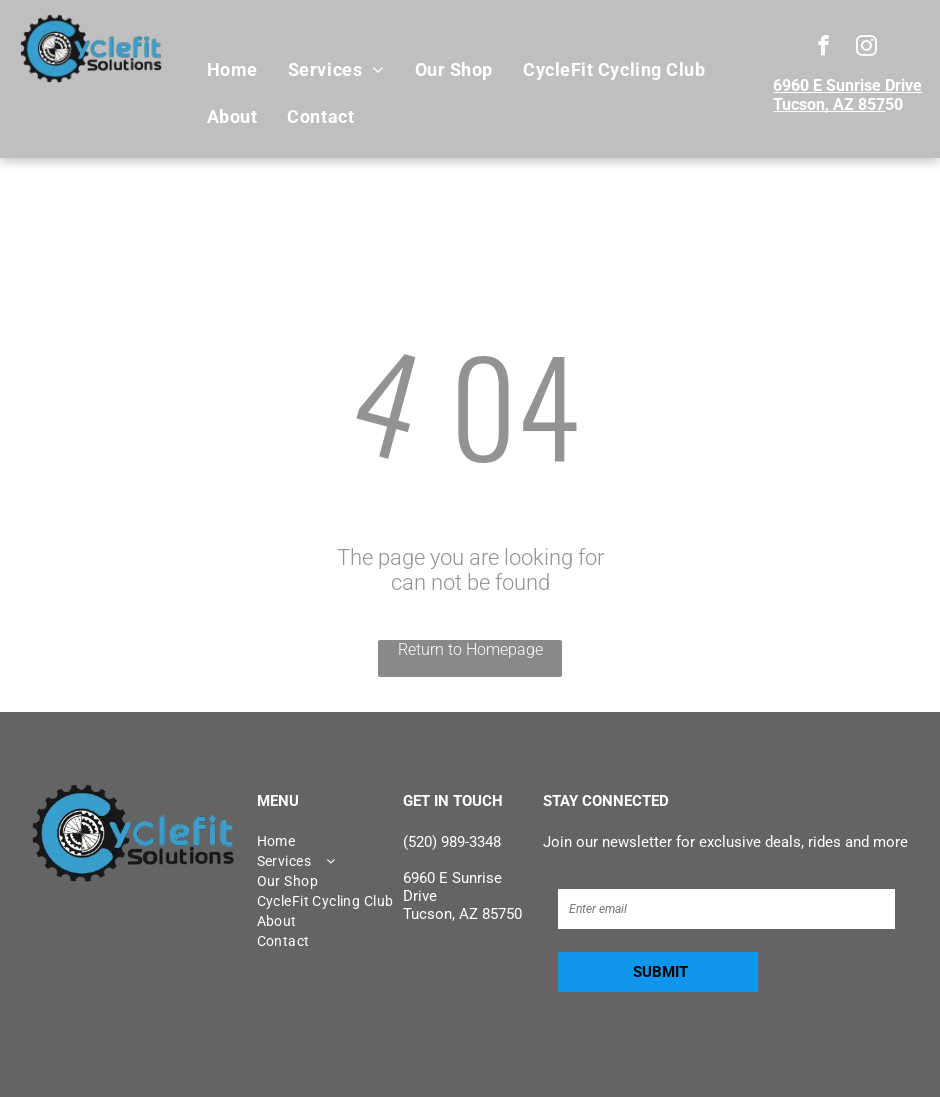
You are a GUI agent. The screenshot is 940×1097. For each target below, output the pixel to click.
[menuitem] (232, 70)
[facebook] (823, 48)
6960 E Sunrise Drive (847, 85)
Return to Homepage (470, 649)
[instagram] (866, 48)
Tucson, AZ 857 (829, 104)
